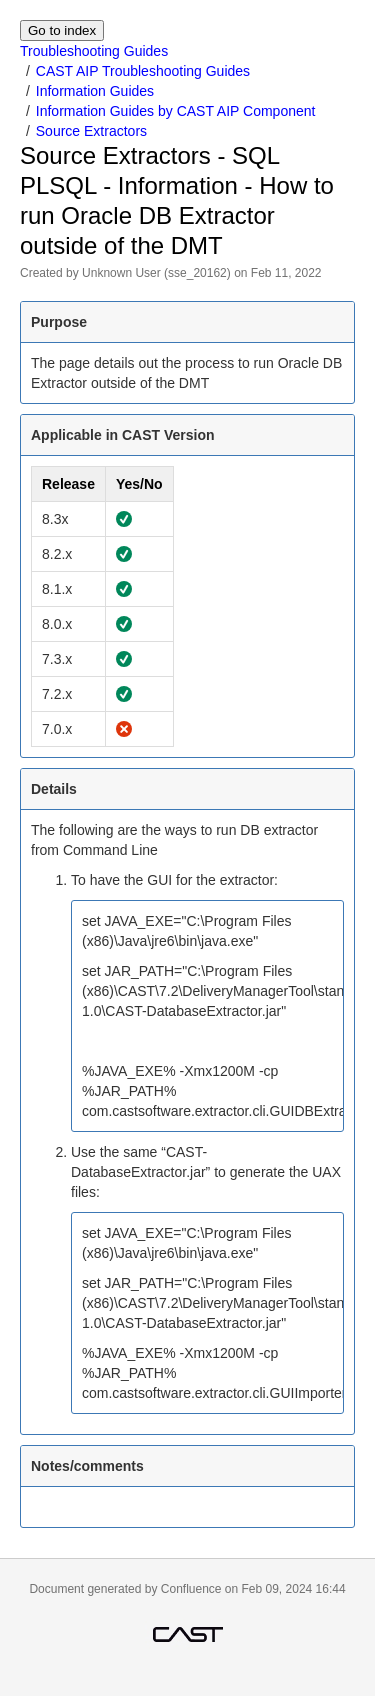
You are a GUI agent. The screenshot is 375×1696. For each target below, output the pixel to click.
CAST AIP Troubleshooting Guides (143, 71)
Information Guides (95, 91)
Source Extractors (91, 131)
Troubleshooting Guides (94, 51)
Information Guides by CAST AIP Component (176, 111)
